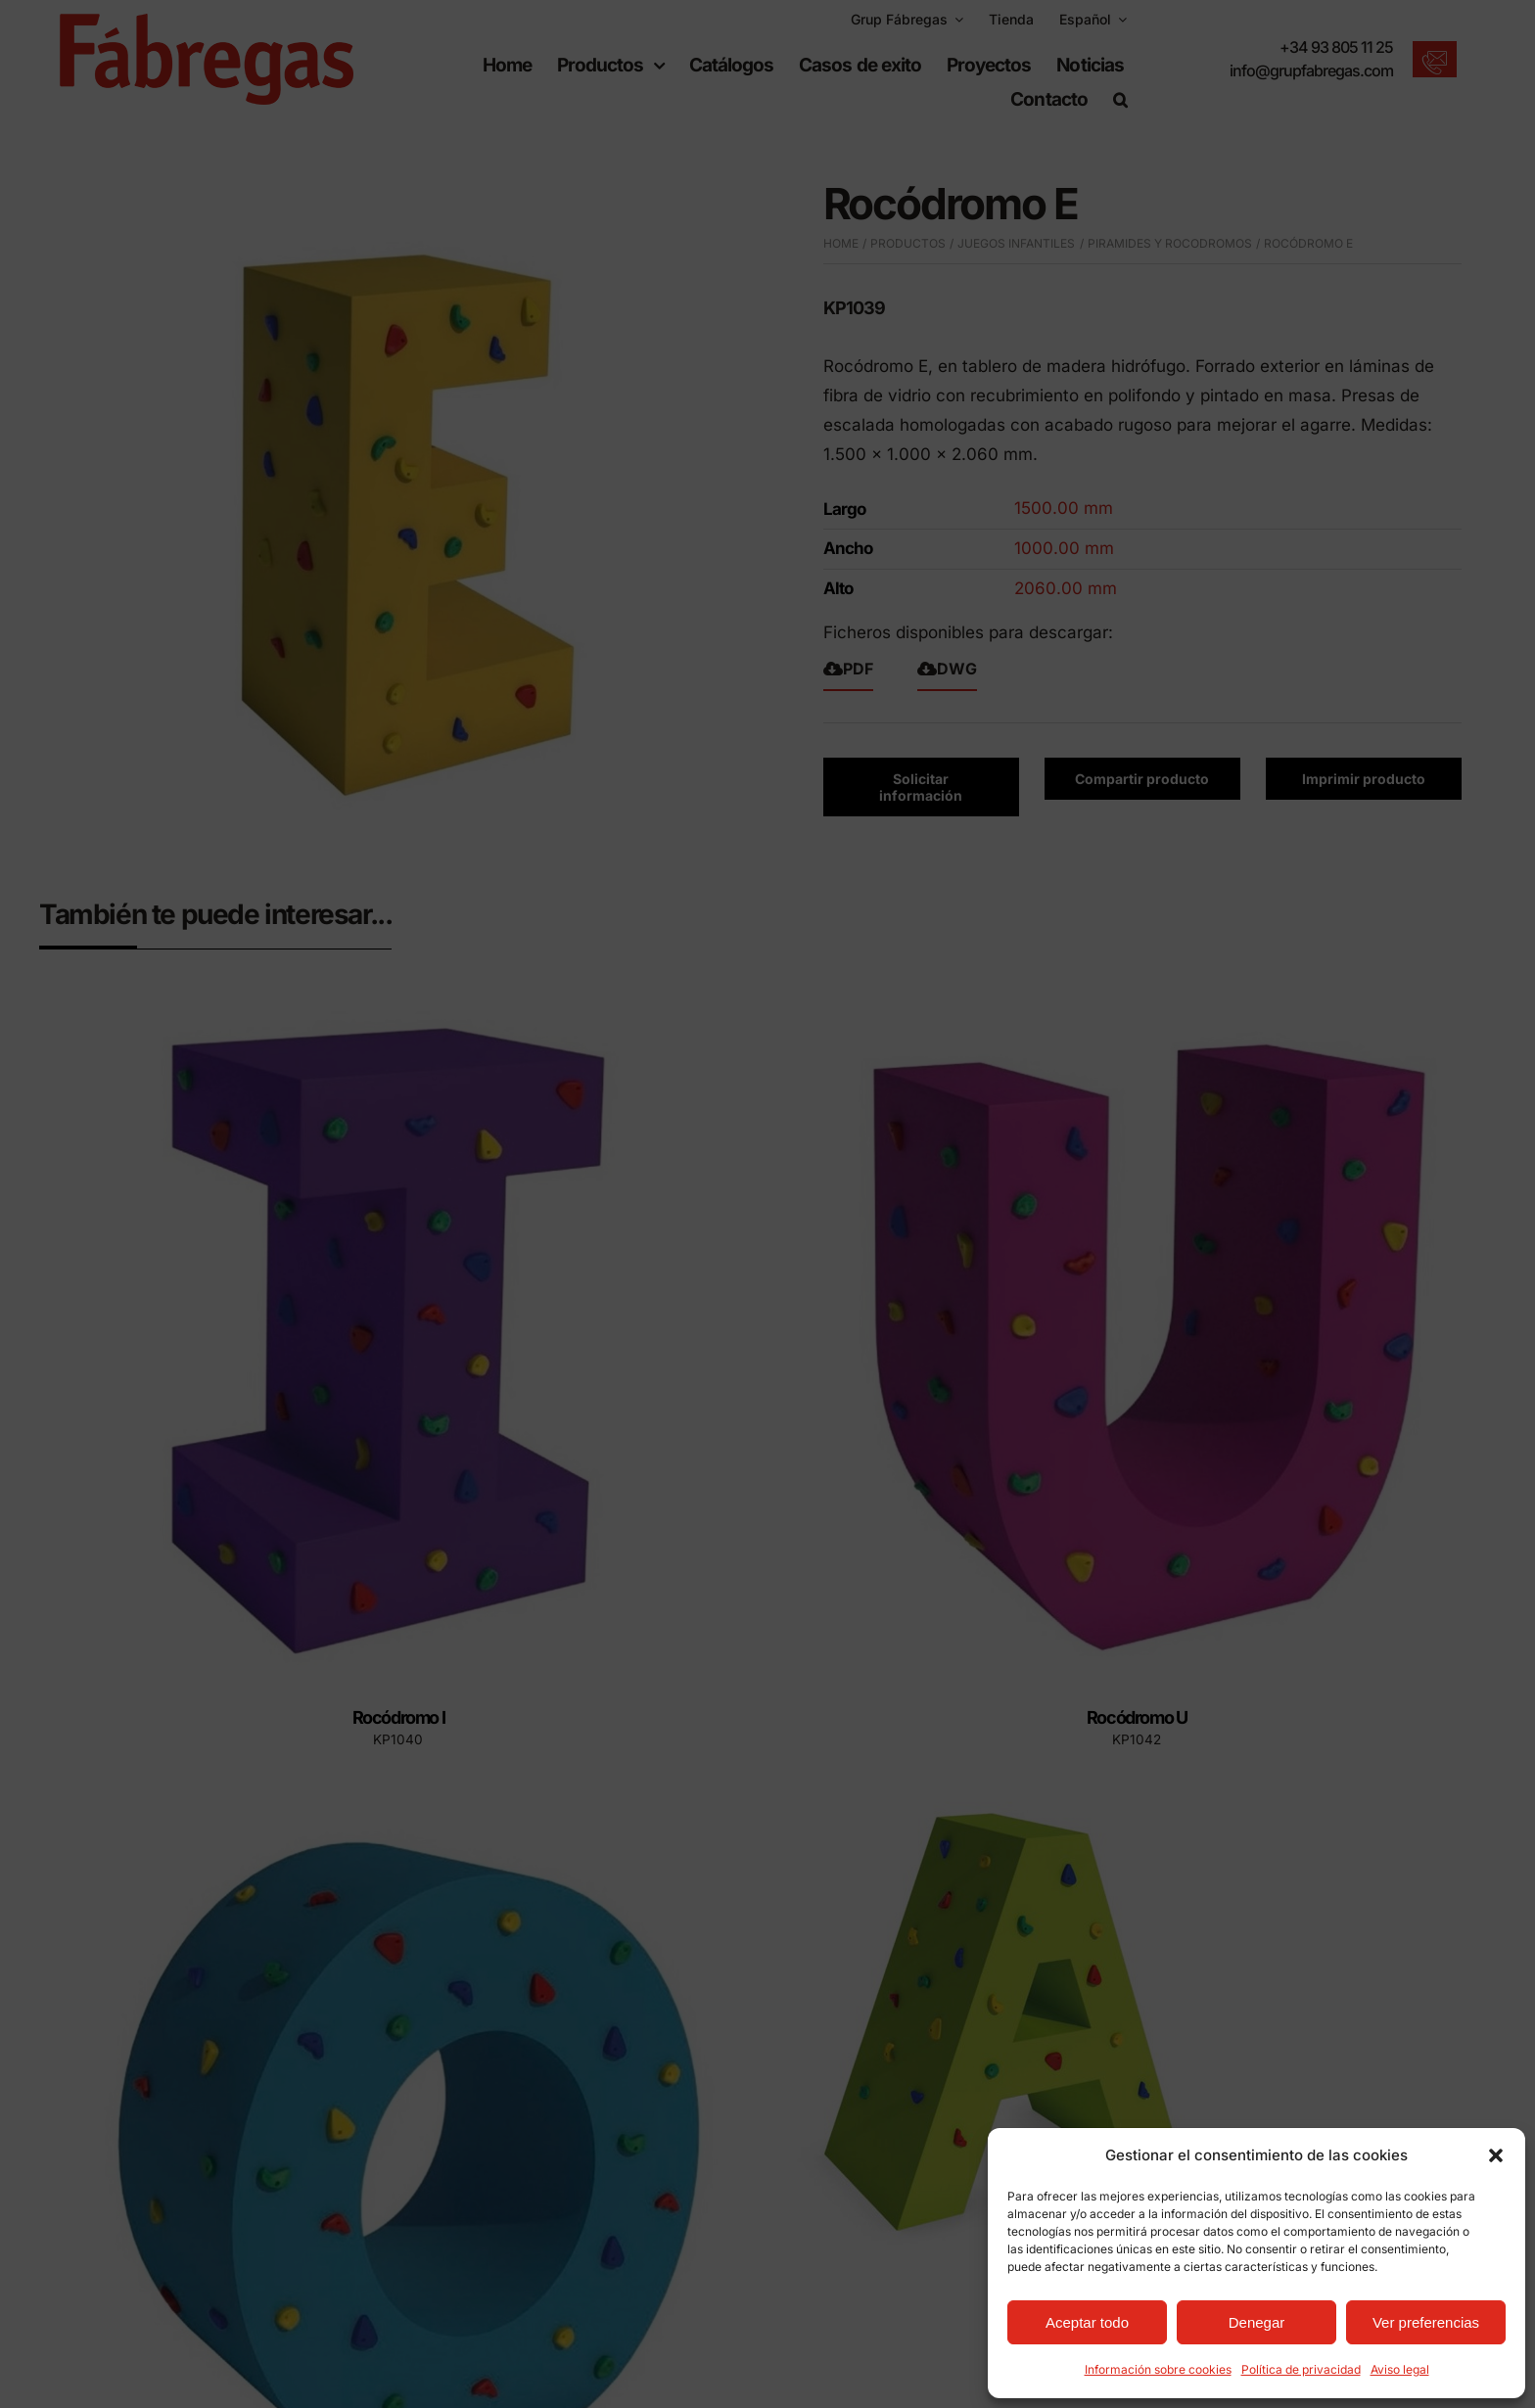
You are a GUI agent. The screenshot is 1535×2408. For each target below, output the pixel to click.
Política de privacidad (1301, 2369)
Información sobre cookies (1158, 2369)
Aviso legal (1400, 2369)
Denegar (1257, 2322)
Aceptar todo (1087, 2322)
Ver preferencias (1425, 2322)
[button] (1496, 2155)
